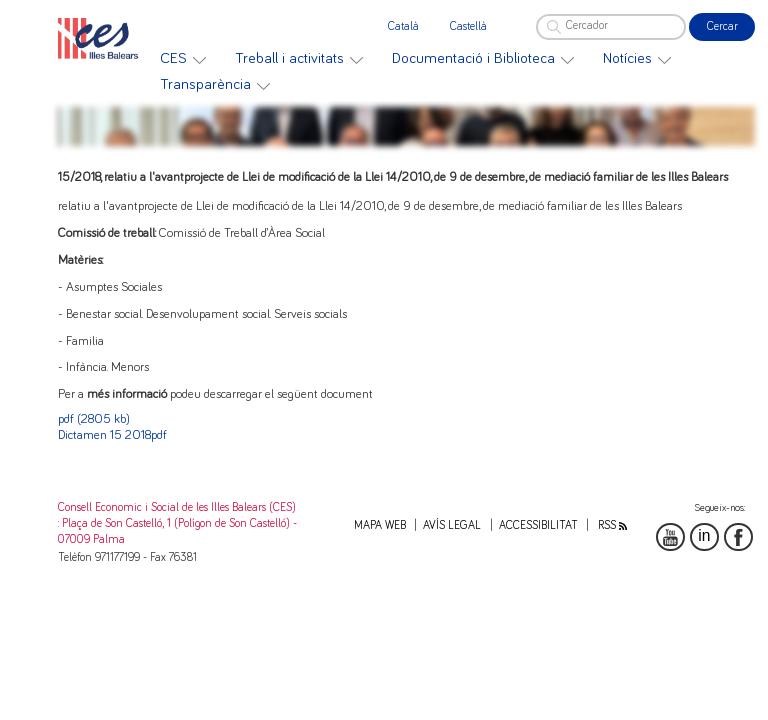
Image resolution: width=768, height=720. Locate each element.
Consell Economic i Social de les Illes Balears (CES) (177, 507)
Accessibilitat (538, 525)
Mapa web (380, 525)
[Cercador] (611, 27)
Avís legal (452, 525)
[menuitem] (183, 59)
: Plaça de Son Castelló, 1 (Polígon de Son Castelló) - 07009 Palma (177, 531)
